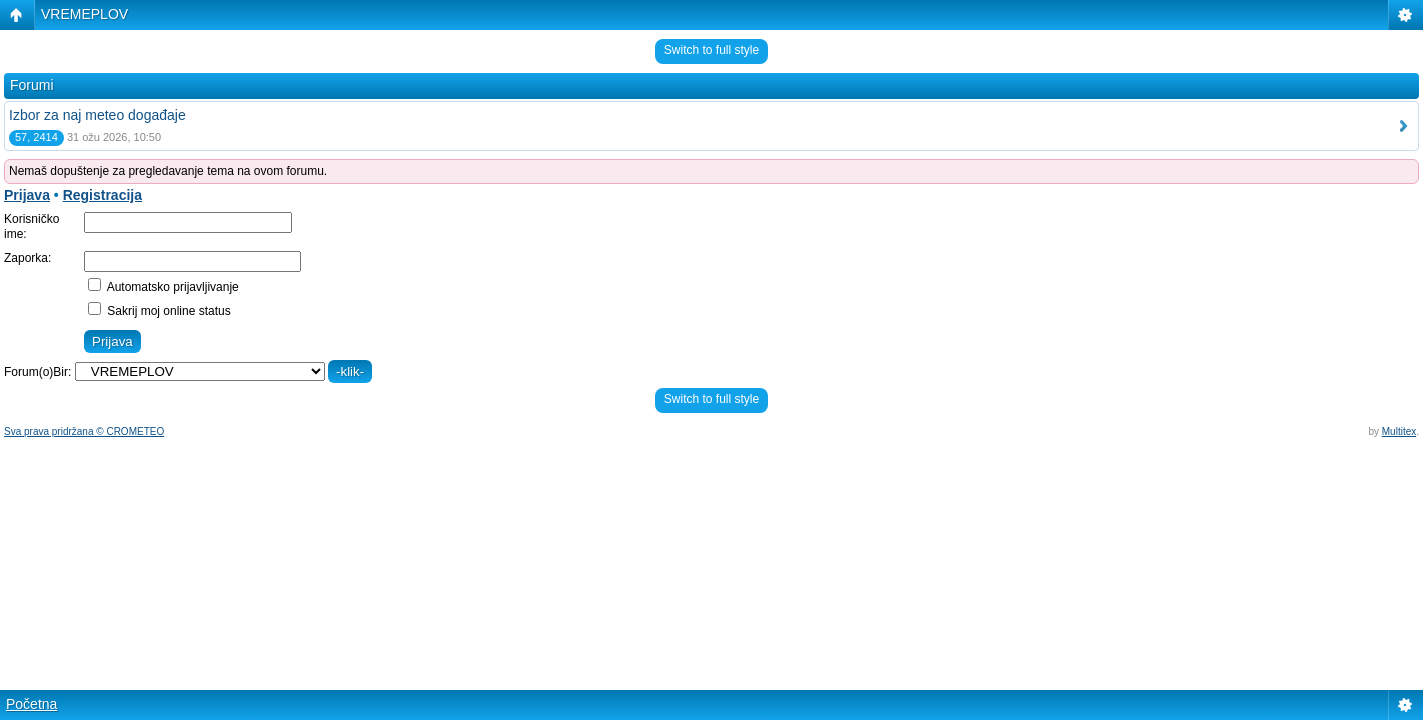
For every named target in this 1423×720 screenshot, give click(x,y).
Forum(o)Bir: (37, 372)
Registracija (102, 195)
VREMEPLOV (84, 14)
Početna (31, 704)
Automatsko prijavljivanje (163, 287)
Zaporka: (27, 258)
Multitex (1399, 431)
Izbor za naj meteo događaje (97, 115)
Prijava (27, 195)
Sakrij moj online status (159, 311)
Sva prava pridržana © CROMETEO (84, 431)
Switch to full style (711, 50)
